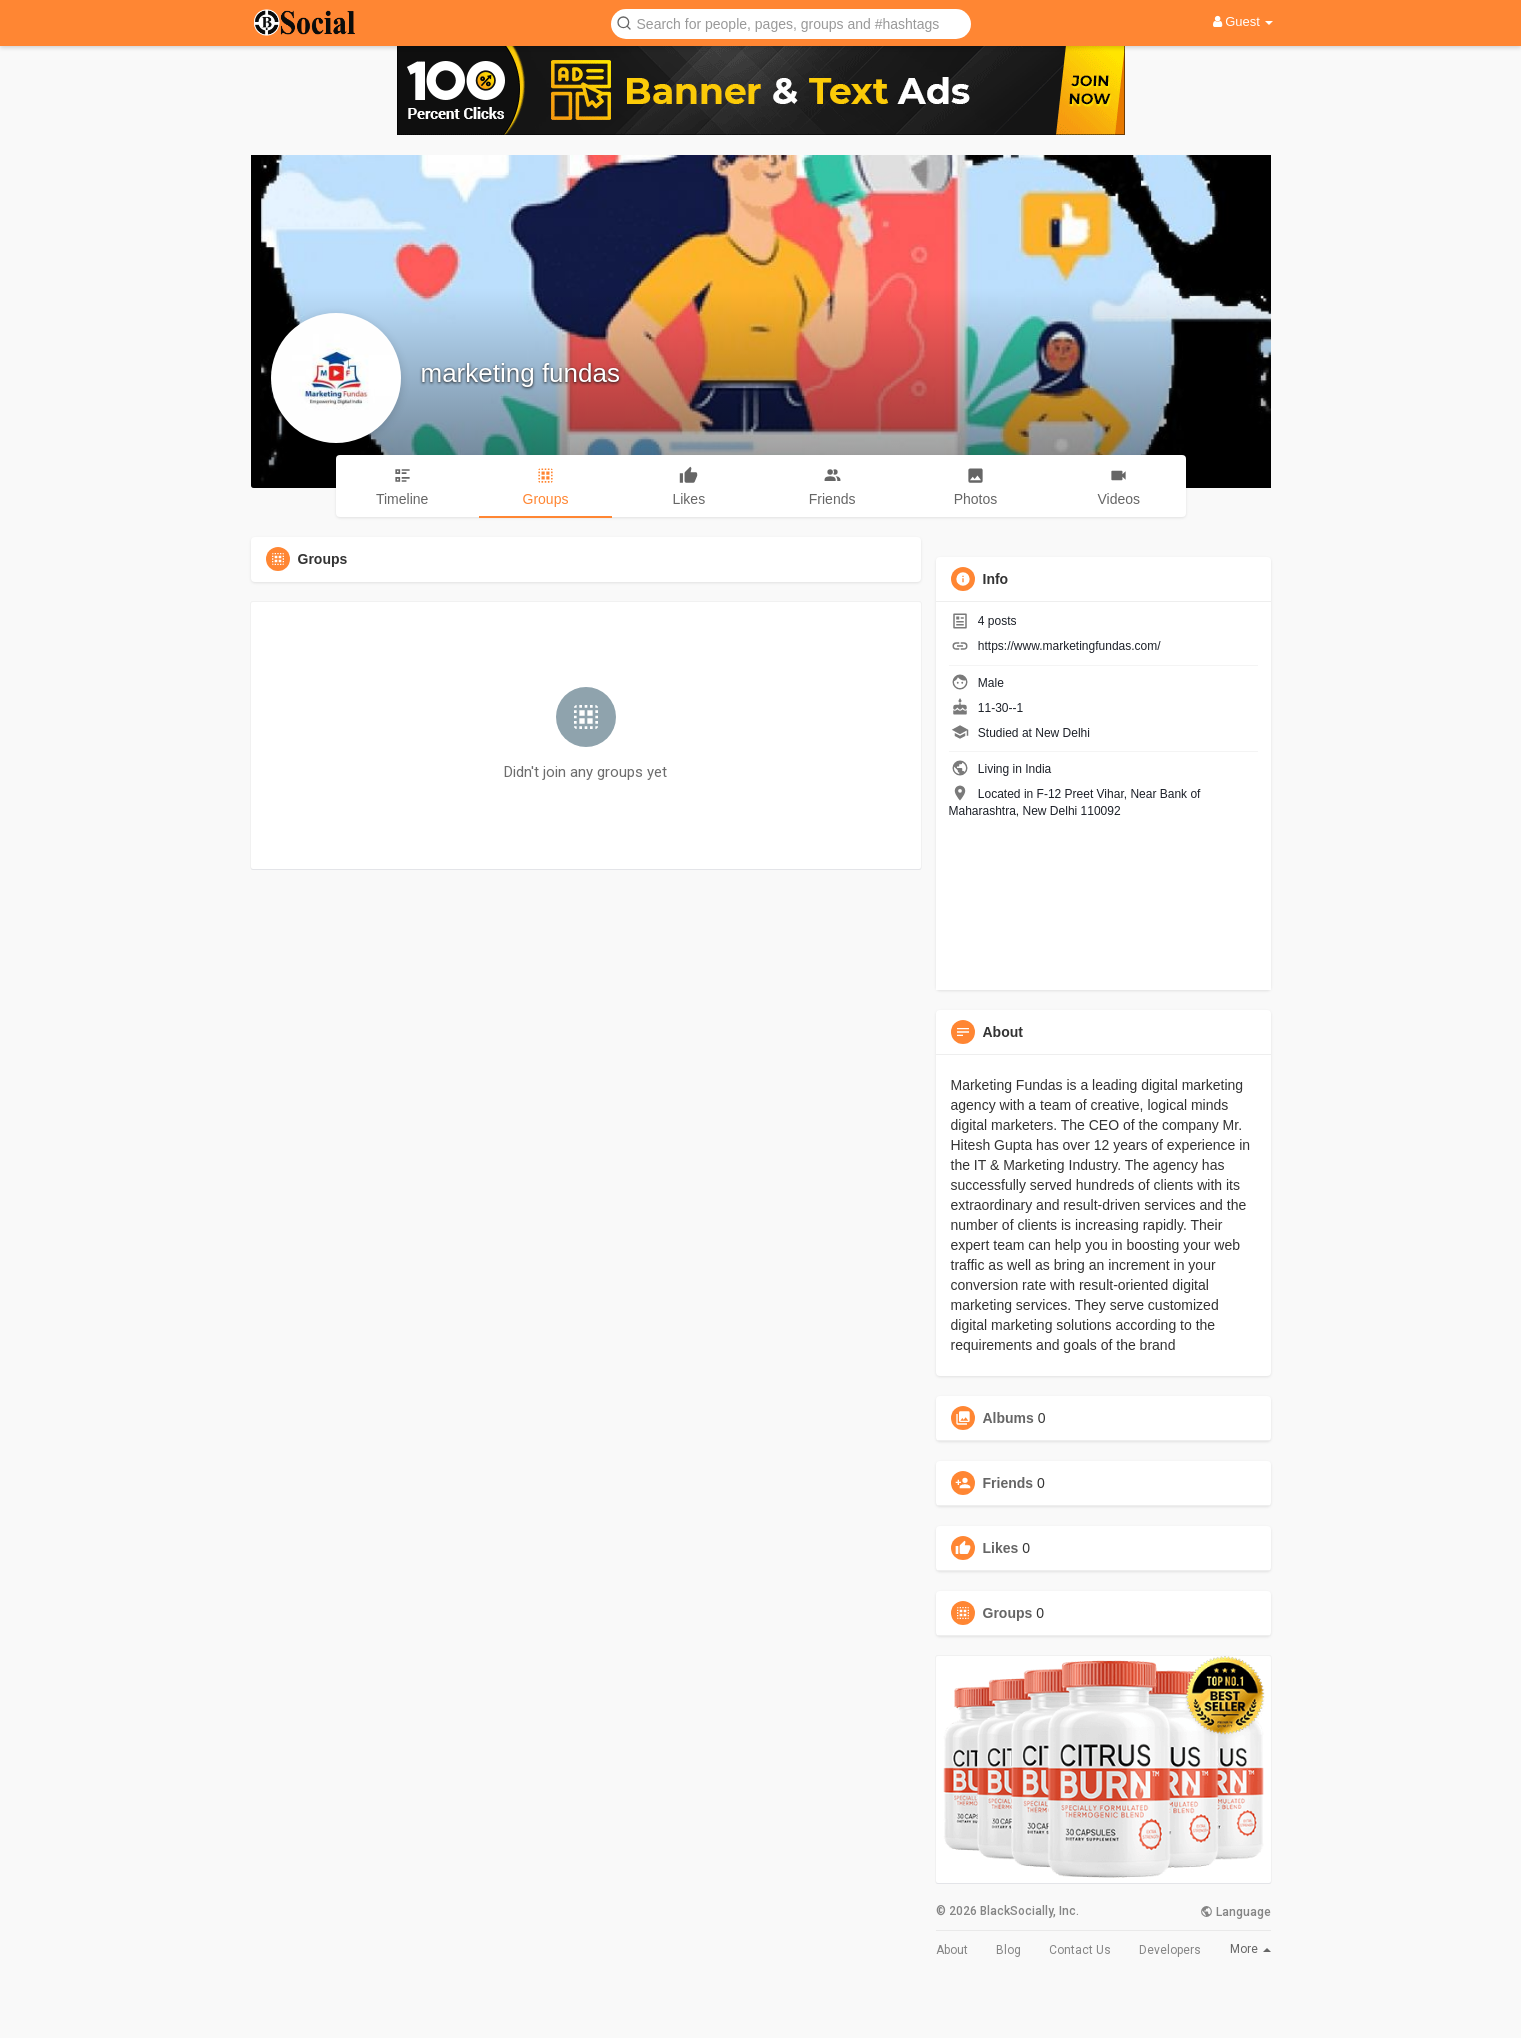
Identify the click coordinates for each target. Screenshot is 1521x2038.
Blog (1008, 1950)
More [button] (1250, 1949)
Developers (1170, 1950)
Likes (1001, 1548)
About (952, 1950)
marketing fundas (520, 373)
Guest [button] (1243, 21)
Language (1235, 1912)
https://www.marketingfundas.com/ (1069, 646)
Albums (1008, 1418)
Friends (1008, 1483)
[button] (791, 22)
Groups (1008, 1613)
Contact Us (1080, 1950)
